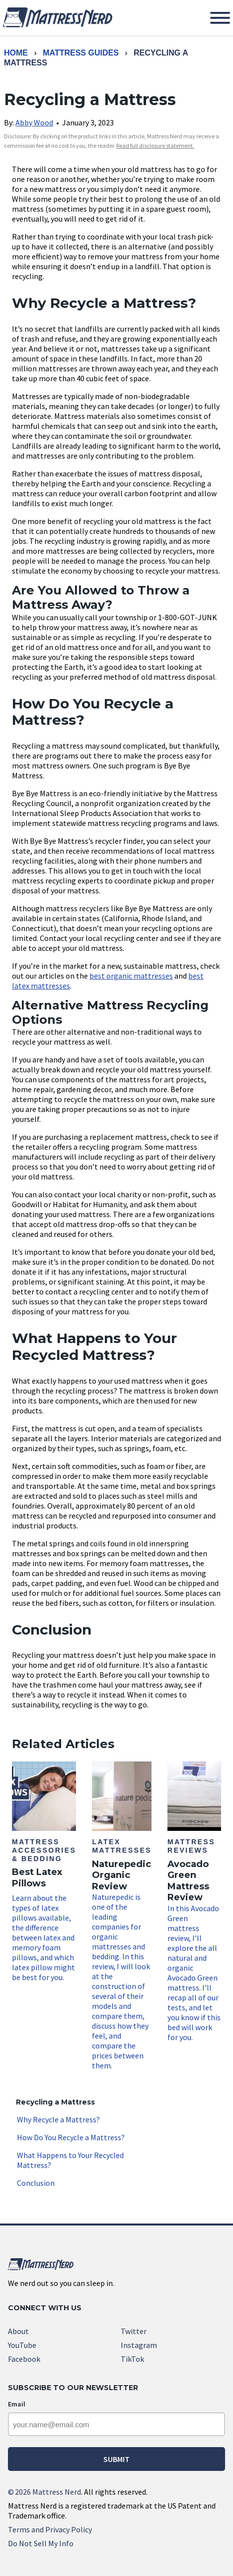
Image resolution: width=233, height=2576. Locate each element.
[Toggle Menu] (220, 18)
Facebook (24, 2359)
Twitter (134, 2331)
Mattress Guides (81, 53)
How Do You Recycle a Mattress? (71, 2137)
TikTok (132, 2359)
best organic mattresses (131, 976)
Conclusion (36, 2183)
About (18, 2331)
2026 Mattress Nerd (44, 2492)
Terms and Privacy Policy (50, 2529)
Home (16, 53)
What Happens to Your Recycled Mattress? (70, 2160)
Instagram (139, 2345)
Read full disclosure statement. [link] (155, 145)
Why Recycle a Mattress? (58, 2119)
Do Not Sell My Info (41, 2543)
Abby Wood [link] (34, 122)
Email (16, 2404)
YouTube (22, 2345)
